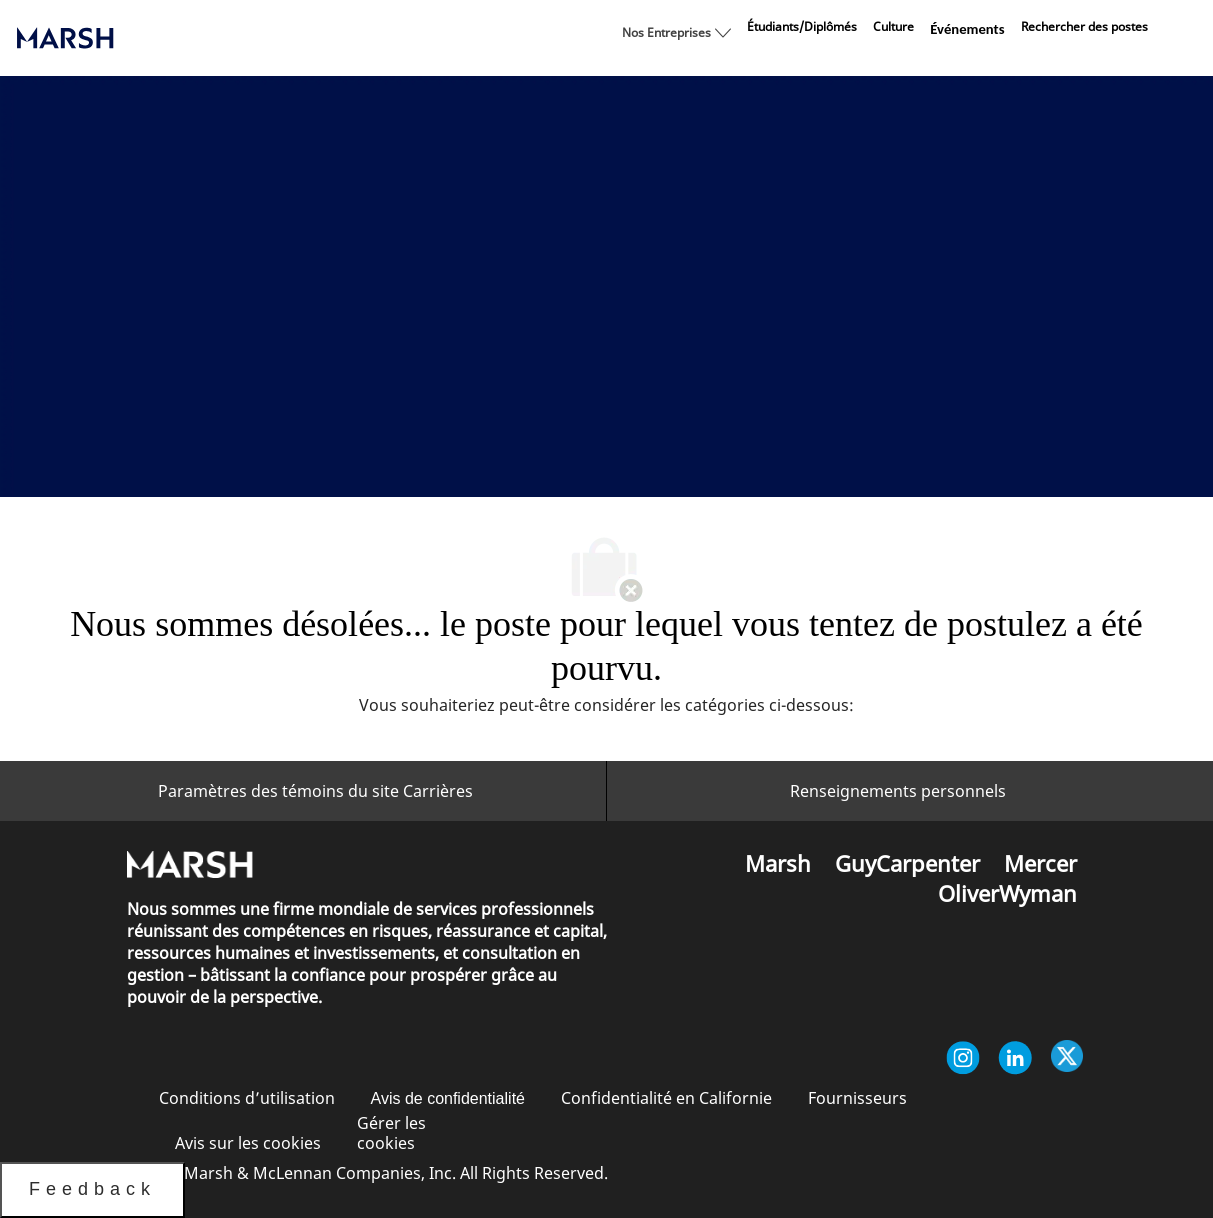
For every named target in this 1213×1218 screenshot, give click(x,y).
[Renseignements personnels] (898, 791)
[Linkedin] (1015, 1058)
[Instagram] (963, 1058)
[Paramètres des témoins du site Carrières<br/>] (315, 791)
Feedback (92, 1189)
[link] (802, 27)
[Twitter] (1067, 1058)
